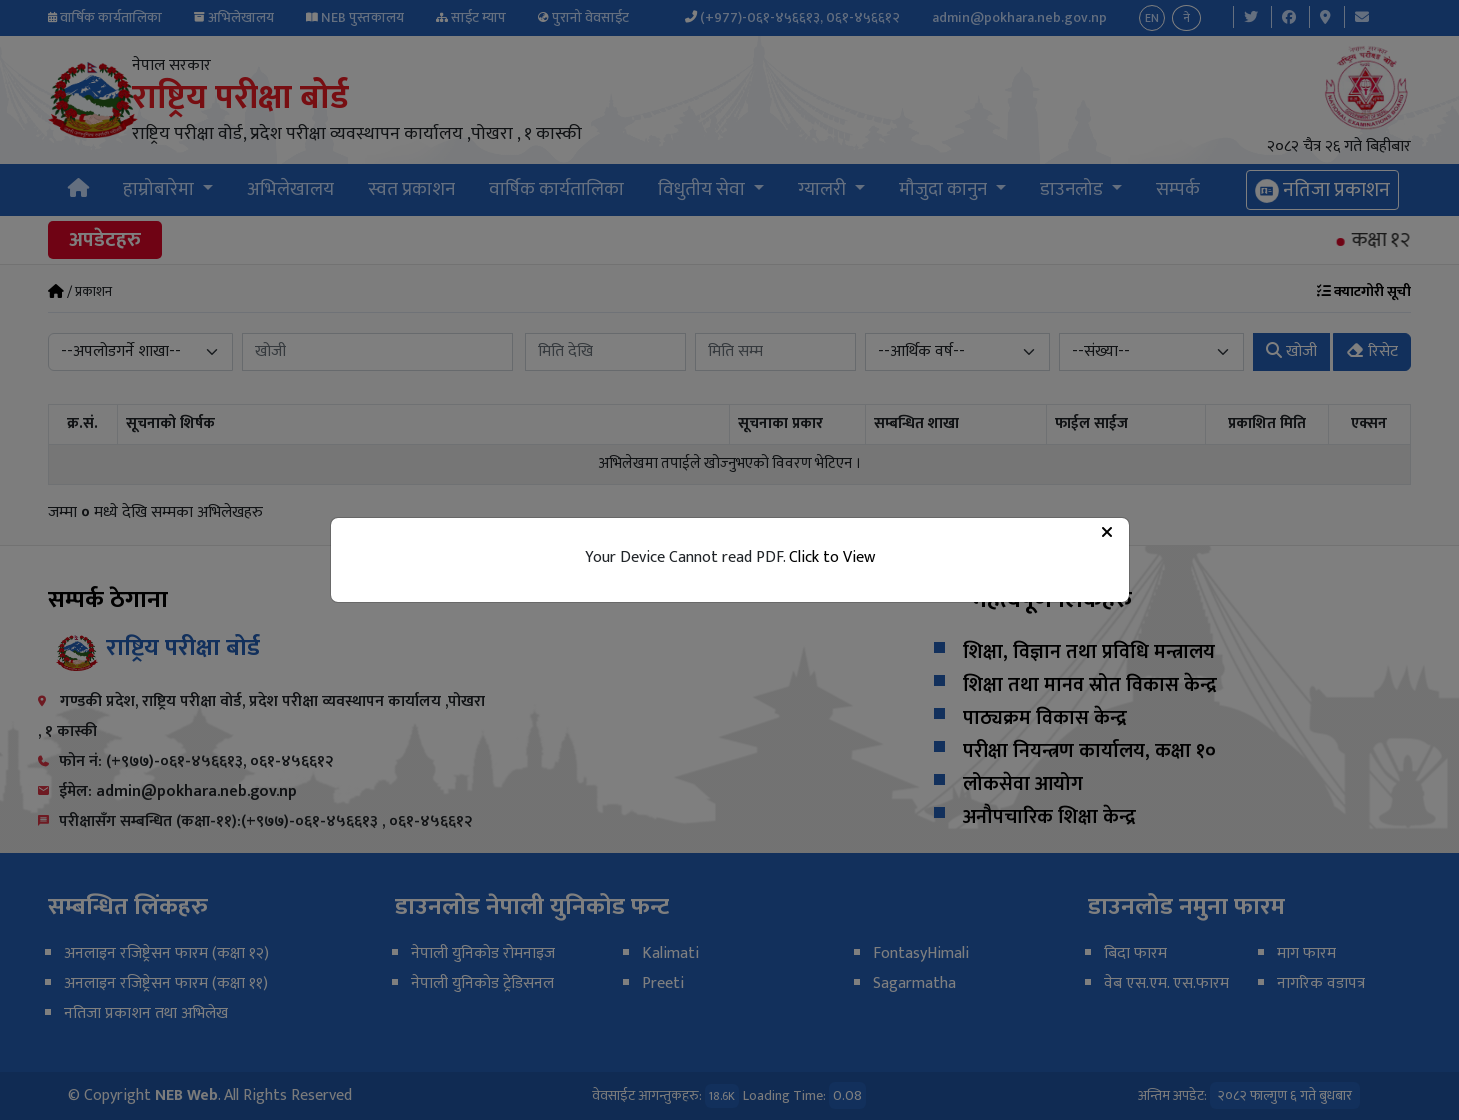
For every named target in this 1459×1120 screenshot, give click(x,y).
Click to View (832, 557)
